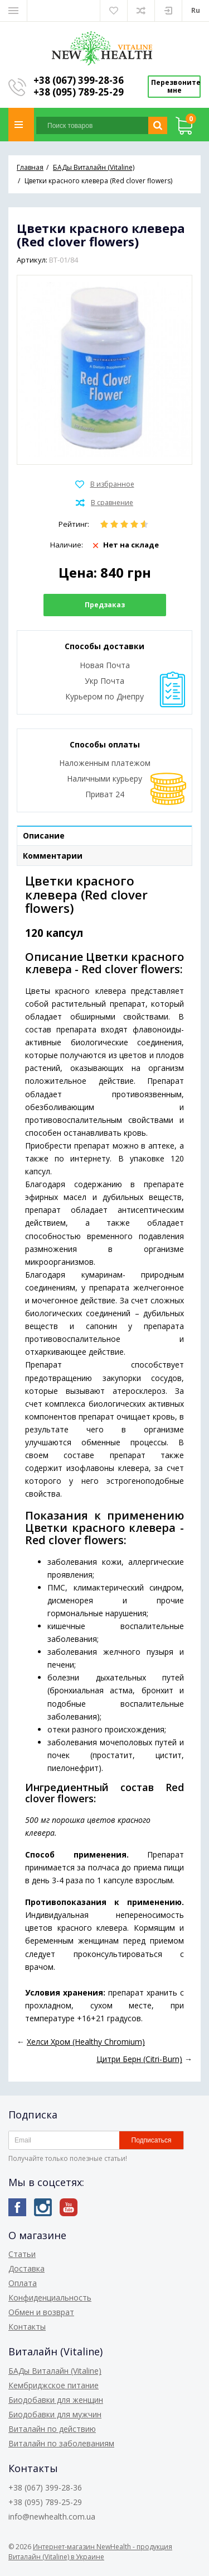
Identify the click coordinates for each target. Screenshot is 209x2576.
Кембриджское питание (53, 2385)
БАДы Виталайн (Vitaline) (54, 2370)
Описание (44, 835)
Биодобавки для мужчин (54, 2414)
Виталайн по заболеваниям (61, 2443)
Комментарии (52, 855)
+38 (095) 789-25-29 (78, 91)
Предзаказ (105, 605)
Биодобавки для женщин (55, 2399)
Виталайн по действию (52, 2428)
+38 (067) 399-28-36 (78, 80)
